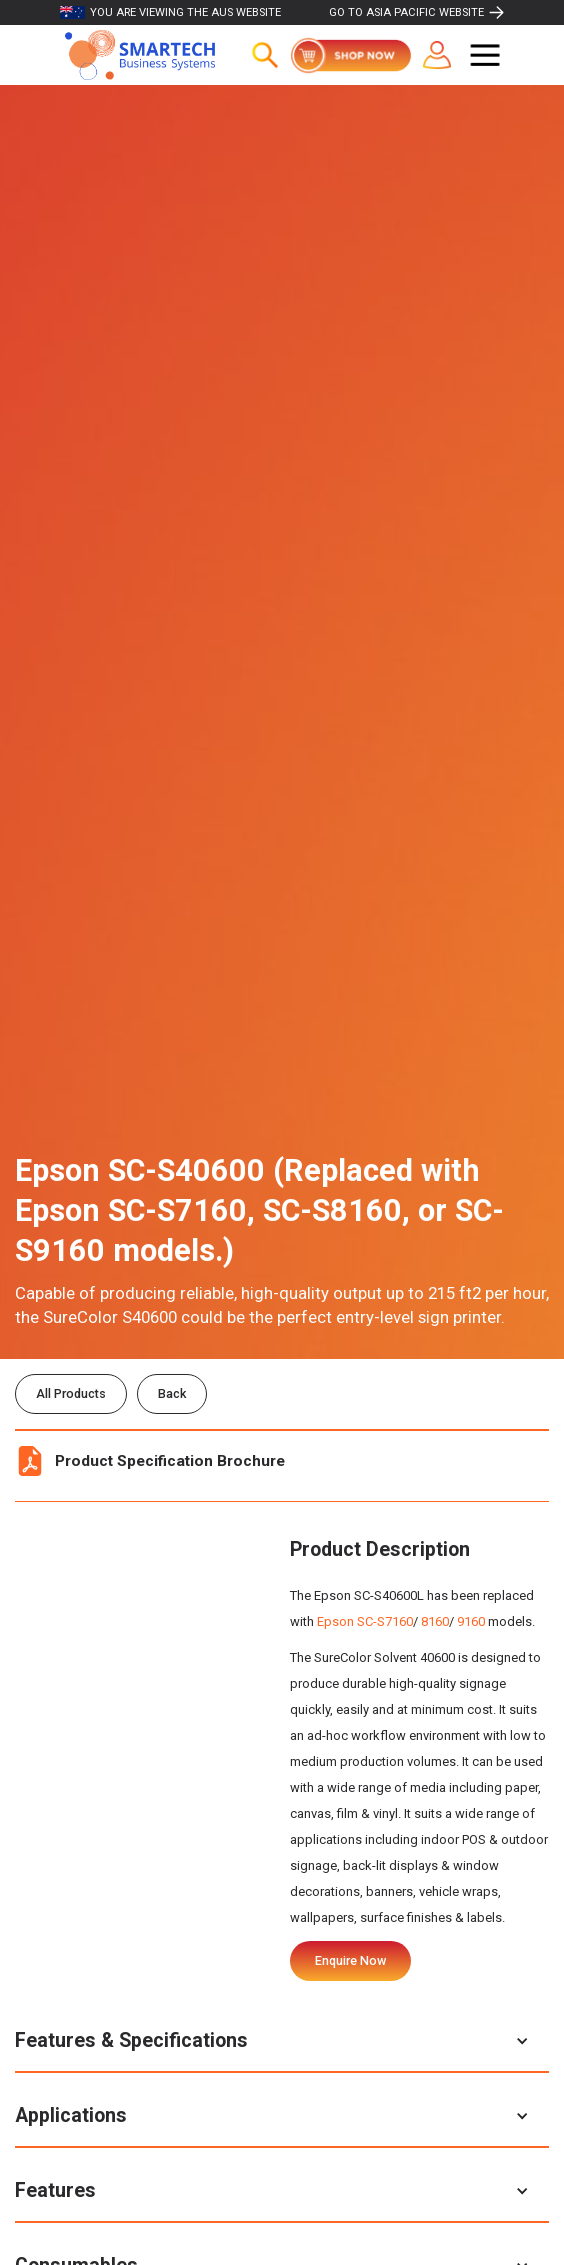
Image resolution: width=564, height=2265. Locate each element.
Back (172, 1393)
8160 (435, 1621)
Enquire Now (350, 1960)
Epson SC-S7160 (365, 1621)
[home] (135, 55)
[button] (485, 55)
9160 (471, 1621)
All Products (71, 1393)
